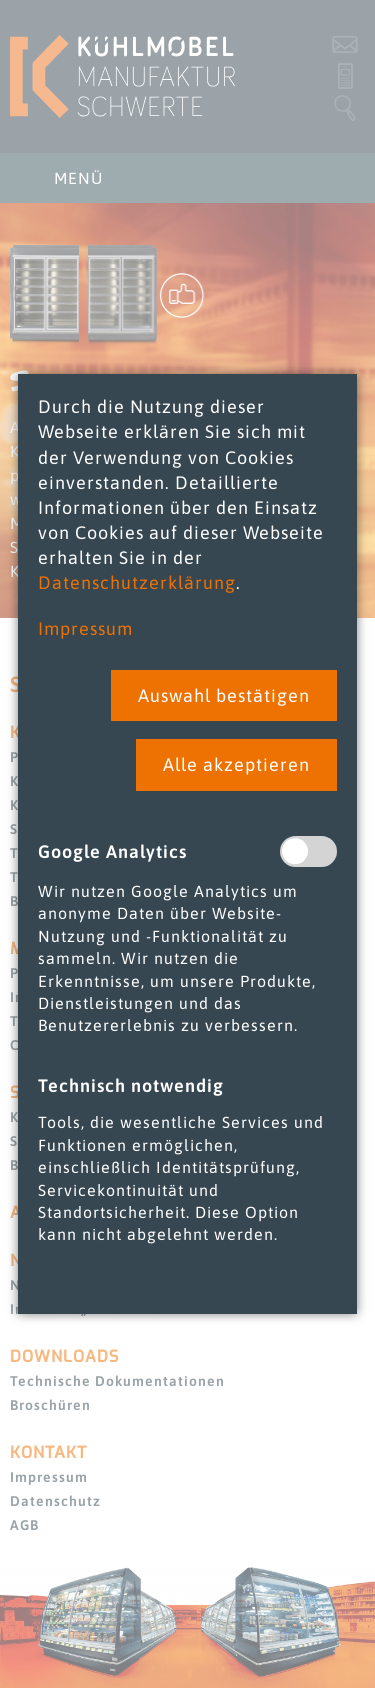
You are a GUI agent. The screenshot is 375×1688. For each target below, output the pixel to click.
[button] (224, 695)
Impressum (85, 628)
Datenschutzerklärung (137, 582)
